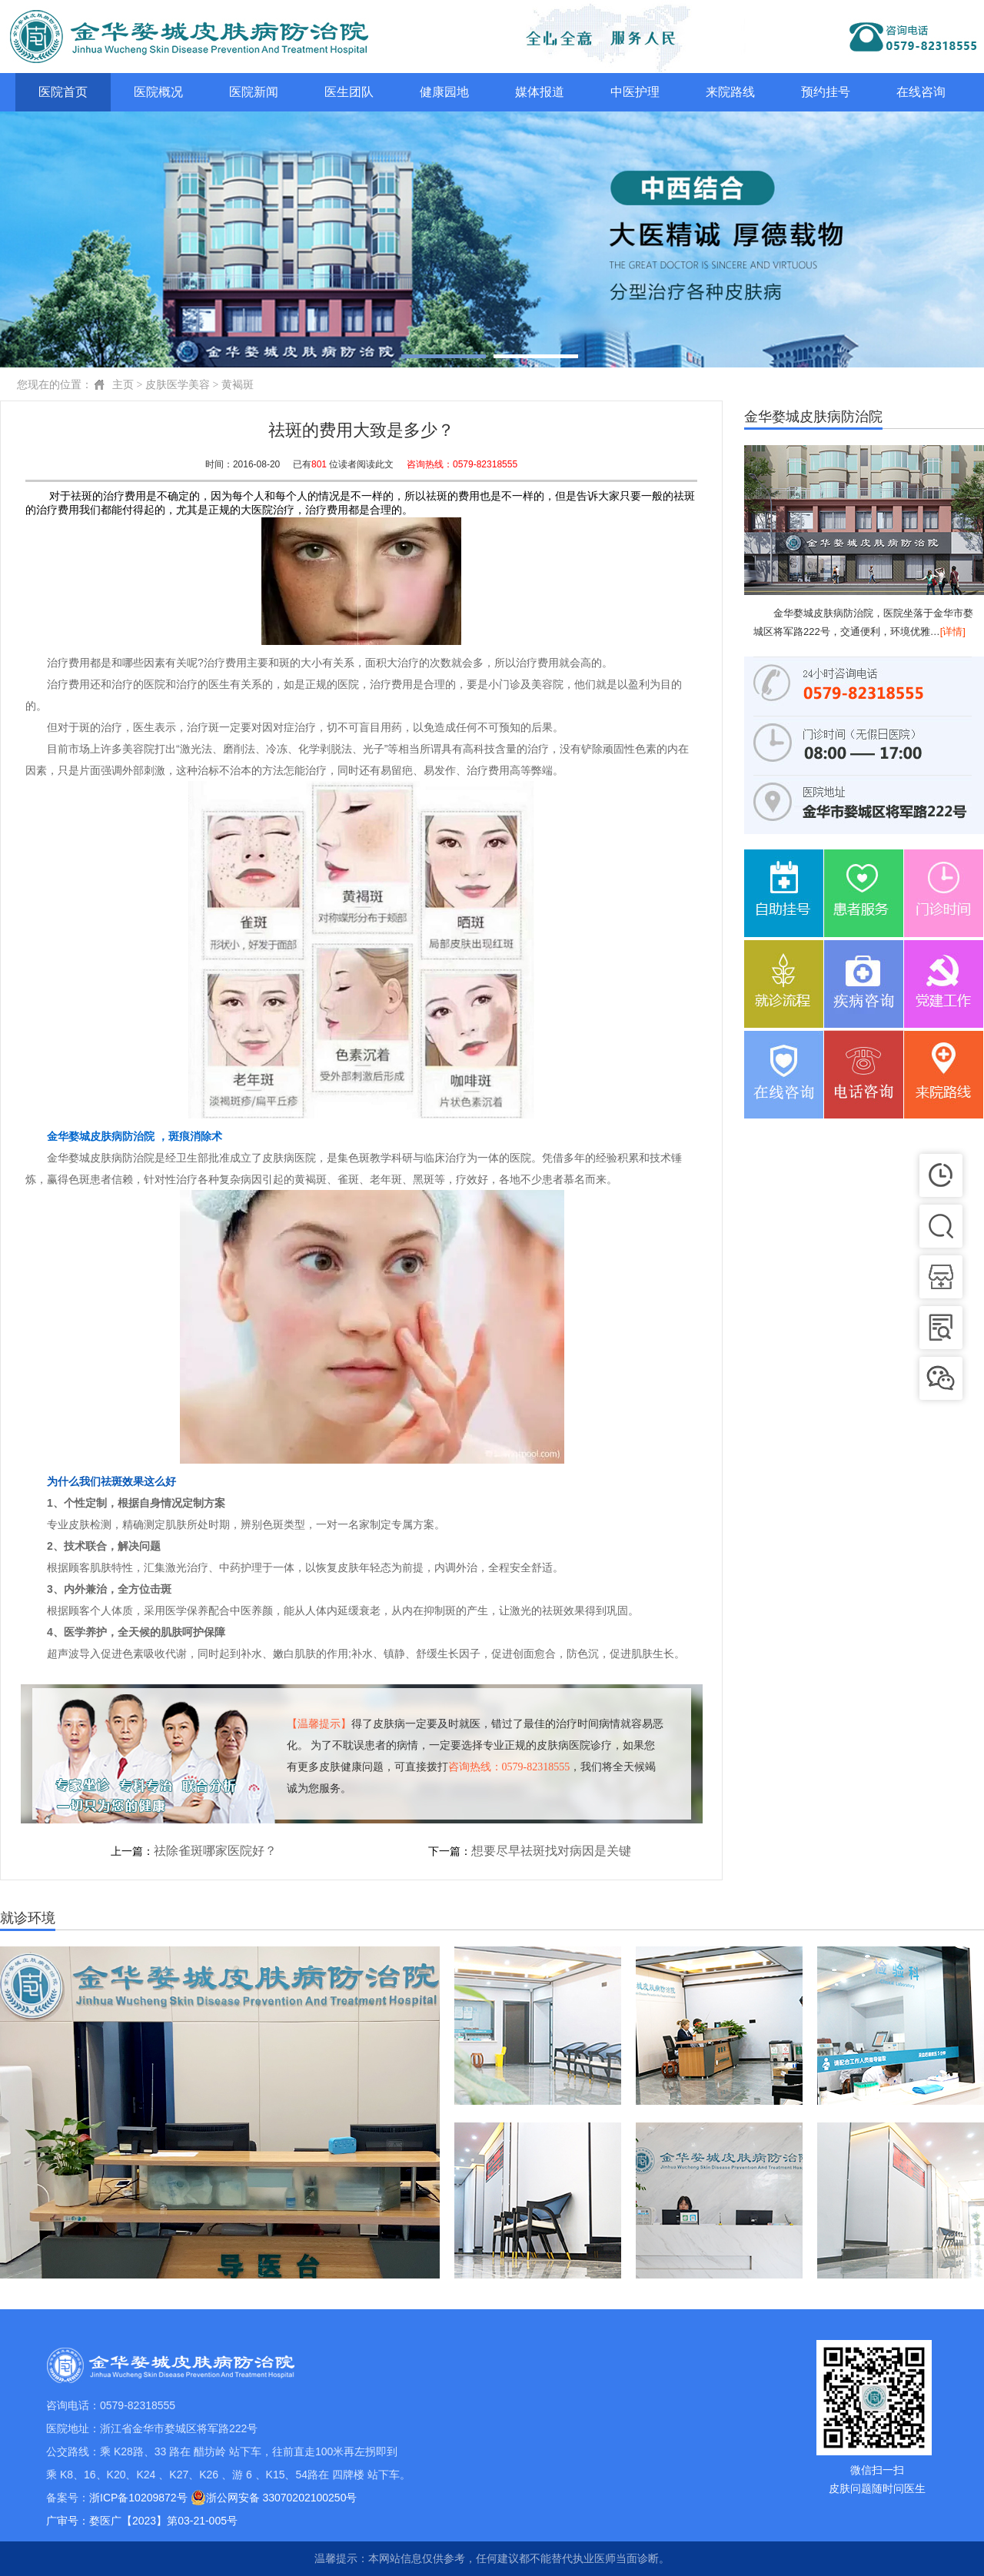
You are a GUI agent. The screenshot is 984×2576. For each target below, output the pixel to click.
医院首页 (63, 91)
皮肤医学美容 (177, 385)
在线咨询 (921, 91)
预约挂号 (825, 91)
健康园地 (444, 91)
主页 (123, 385)
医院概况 (158, 91)
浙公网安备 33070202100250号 (274, 2497)
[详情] (953, 631)
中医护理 (635, 91)
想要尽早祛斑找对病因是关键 (551, 1850)
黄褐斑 (237, 385)
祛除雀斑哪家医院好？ (215, 1850)
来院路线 (730, 91)
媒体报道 (539, 91)
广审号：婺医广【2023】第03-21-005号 (142, 2521)
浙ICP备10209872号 (138, 2497)
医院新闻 (253, 91)
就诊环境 (27, 1918)
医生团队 (349, 91)
